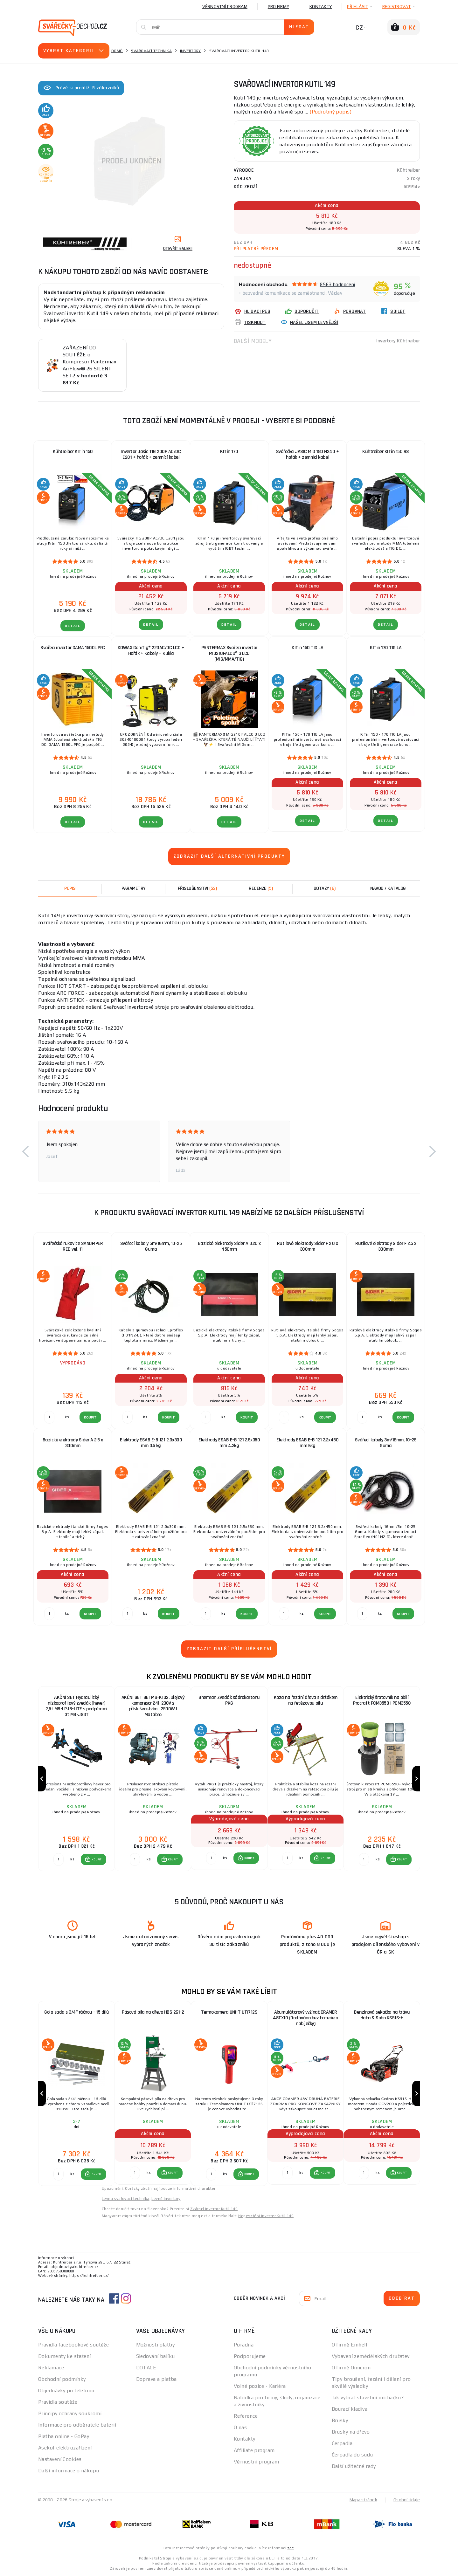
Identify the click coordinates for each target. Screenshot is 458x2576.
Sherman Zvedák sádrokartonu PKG (229, 1700)
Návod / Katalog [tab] (388, 888)
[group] (76, 1779)
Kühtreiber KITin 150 (73, 451)
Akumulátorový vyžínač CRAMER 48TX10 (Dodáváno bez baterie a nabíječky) (305, 2018)
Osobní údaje (406, 2499)
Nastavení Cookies (59, 2459)
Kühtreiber (408, 170)
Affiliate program (254, 2450)
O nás (240, 2427)
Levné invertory (165, 2198)
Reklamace (51, 2368)
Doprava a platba (156, 2379)
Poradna (243, 2345)
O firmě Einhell (349, 2345)
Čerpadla (342, 2443)
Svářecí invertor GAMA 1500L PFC (72, 647)
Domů (117, 51)
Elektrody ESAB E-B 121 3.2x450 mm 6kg (307, 1443)
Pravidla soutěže (57, 2402)
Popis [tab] (70, 888)
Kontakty (320, 6)
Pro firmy (278, 6)
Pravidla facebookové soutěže (73, 2345)
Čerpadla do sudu (352, 2455)
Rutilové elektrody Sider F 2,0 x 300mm (307, 1246)
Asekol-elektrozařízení (65, 2448)
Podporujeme (250, 2356)
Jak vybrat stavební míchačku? (368, 2397)
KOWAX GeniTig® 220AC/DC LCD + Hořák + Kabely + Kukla (151, 650)
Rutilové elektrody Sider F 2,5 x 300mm (385, 1246)
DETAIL (72, 626)
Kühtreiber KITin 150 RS (385, 451)
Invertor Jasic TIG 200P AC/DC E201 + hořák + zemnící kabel (151, 454)
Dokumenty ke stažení (64, 2356)
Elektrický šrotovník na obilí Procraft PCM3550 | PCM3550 (382, 1700)
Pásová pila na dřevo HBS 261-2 (153, 2012)
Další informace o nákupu (68, 2471)
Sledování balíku (155, 2356)
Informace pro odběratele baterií (77, 2425)
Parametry (133, 888)
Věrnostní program (224, 6)
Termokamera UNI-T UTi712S (229, 2012)
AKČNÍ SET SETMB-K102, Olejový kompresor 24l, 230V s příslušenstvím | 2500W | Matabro (152, 1706)
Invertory (190, 51)
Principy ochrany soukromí (69, 2413)
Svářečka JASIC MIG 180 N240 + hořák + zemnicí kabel (307, 454)
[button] (25, 1151)
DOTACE (146, 2368)
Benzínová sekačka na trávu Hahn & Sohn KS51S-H (382, 2015)
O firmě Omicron (351, 2368)
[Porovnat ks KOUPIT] (58, 1859)
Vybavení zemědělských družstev (371, 2356)
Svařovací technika (151, 51)
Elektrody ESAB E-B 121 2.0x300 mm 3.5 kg (151, 1443)
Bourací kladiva (350, 2409)
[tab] (261, 888)
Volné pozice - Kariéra (260, 2386)
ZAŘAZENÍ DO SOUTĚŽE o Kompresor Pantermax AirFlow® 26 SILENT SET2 (89, 362)
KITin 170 (229, 451)
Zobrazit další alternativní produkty (229, 856)
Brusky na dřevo (351, 2432)
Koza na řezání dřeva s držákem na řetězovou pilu (305, 1700)
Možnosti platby (155, 2345)
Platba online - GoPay (63, 2436)
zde (290, 2548)
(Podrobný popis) (330, 112)
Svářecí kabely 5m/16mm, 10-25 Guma (151, 1246)
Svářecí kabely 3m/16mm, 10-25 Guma (386, 1443)
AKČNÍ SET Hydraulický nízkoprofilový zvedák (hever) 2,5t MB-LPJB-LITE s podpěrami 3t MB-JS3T (76, 1706)
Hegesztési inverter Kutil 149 (266, 2216)
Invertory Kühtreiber (398, 341)
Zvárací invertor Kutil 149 (214, 2209)
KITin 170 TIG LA (385, 647)
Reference (246, 2416)
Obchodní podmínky (62, 2379)
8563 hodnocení (337, 284)
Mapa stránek (363, 2499)
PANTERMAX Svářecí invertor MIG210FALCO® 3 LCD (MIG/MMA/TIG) (229, 653)
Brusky (340, 2420)
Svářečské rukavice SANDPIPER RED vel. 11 (73, 1246)
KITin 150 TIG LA (307, 647)
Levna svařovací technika (125, 2198)
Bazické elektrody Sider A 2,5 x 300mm (73, 1443)
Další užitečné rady (354, 2466)
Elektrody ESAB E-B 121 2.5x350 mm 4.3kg (229, 1443)
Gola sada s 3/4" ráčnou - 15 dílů (76, 2012)
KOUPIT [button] (97, 1859)
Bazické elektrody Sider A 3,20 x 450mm (229, 1246)
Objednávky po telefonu (66, 2390)
